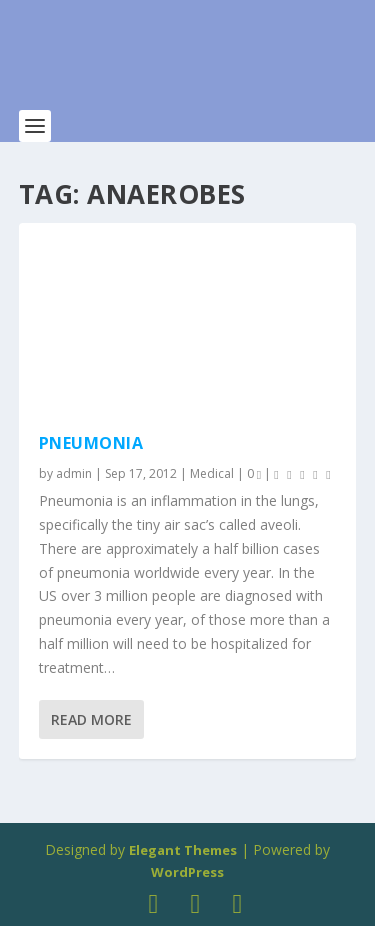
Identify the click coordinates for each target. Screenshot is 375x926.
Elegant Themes (183, 850)
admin (74, 473)
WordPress (187, 872)
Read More (91, 719)
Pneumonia (91, 443)
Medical (212, 473)
